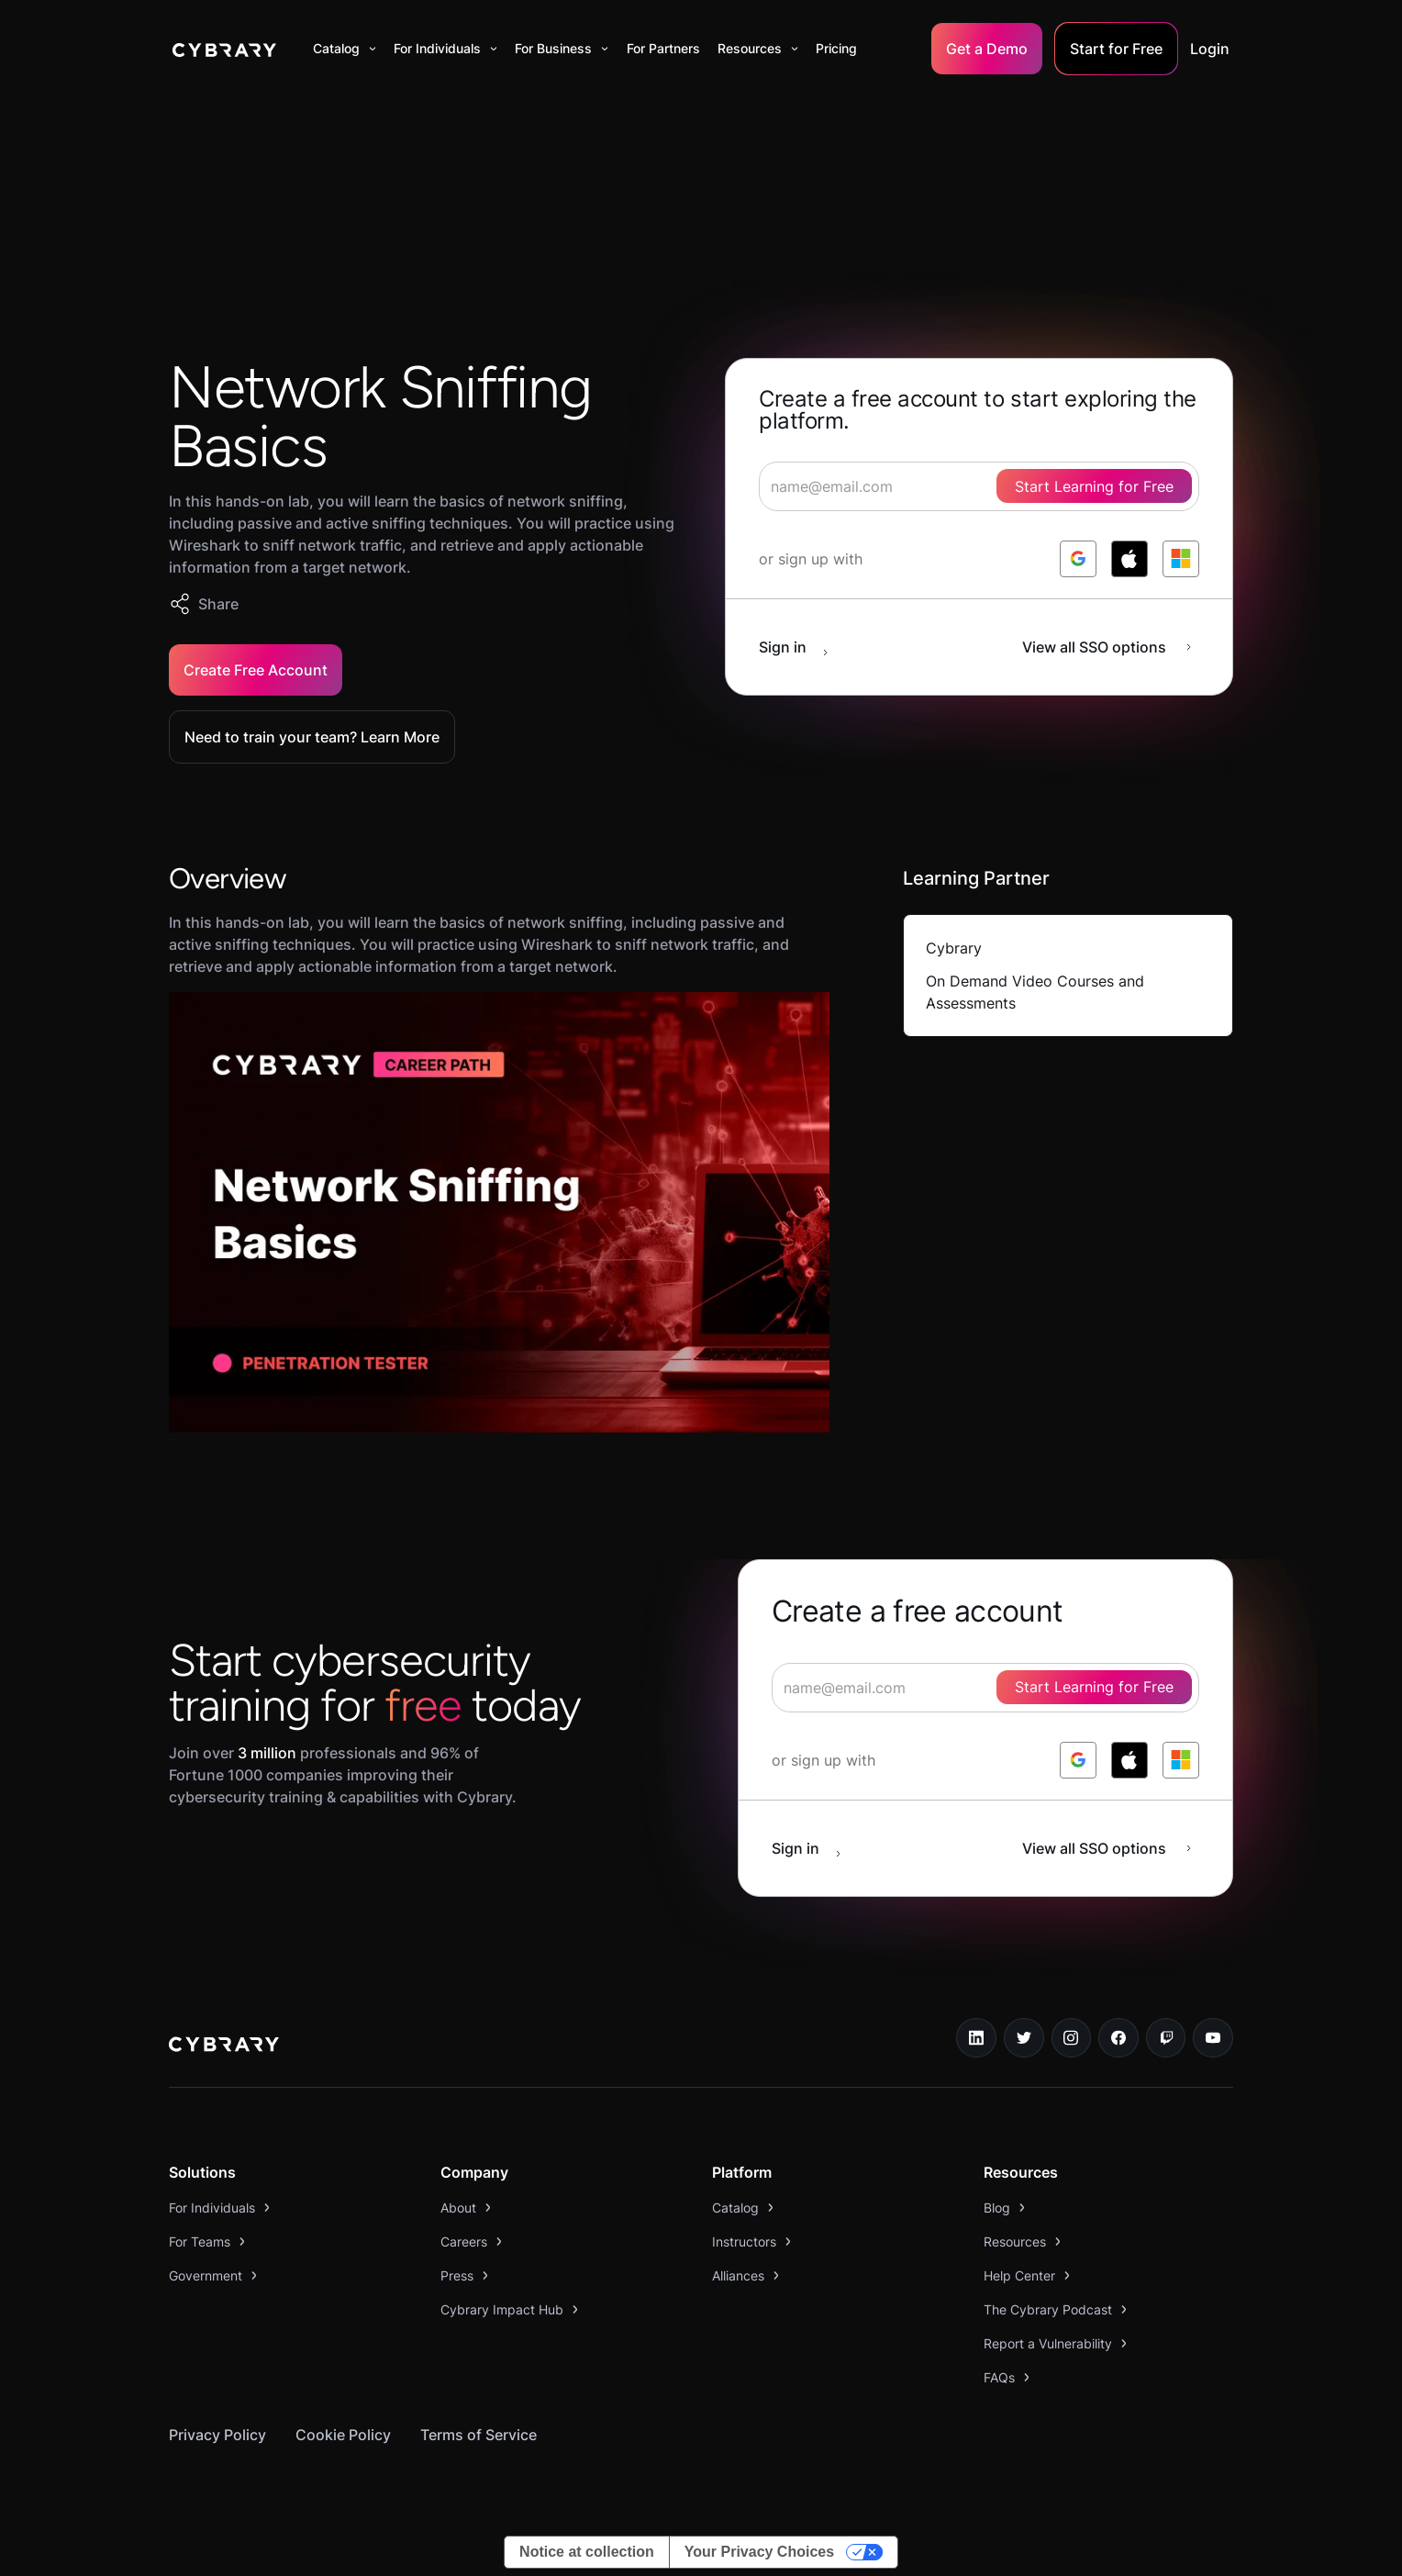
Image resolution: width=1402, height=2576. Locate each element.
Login (1210, 48)
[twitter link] (1024, 2038)
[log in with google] (1078, 559)
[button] (344, 49)
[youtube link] (1213, 2038)
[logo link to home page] (224, 2046)
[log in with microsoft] (1181, 559)
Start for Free (1116, 48)
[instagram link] (1072, 2038)
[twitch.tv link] (1166, 2038)
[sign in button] (803, 647)
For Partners (663, 48)
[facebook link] (1118, 2038)
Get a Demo (987, 48)
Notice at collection (586, 2551)
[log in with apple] (1129, 559)
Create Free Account (256, 670)
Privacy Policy (217, 2434)
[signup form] (979, 486)
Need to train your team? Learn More (312, 737)
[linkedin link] (976, 2038)
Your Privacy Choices (759, 2551)
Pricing (836, 48)
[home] (224, 49)
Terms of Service (478, 2434)
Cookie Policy (343, 2434)
